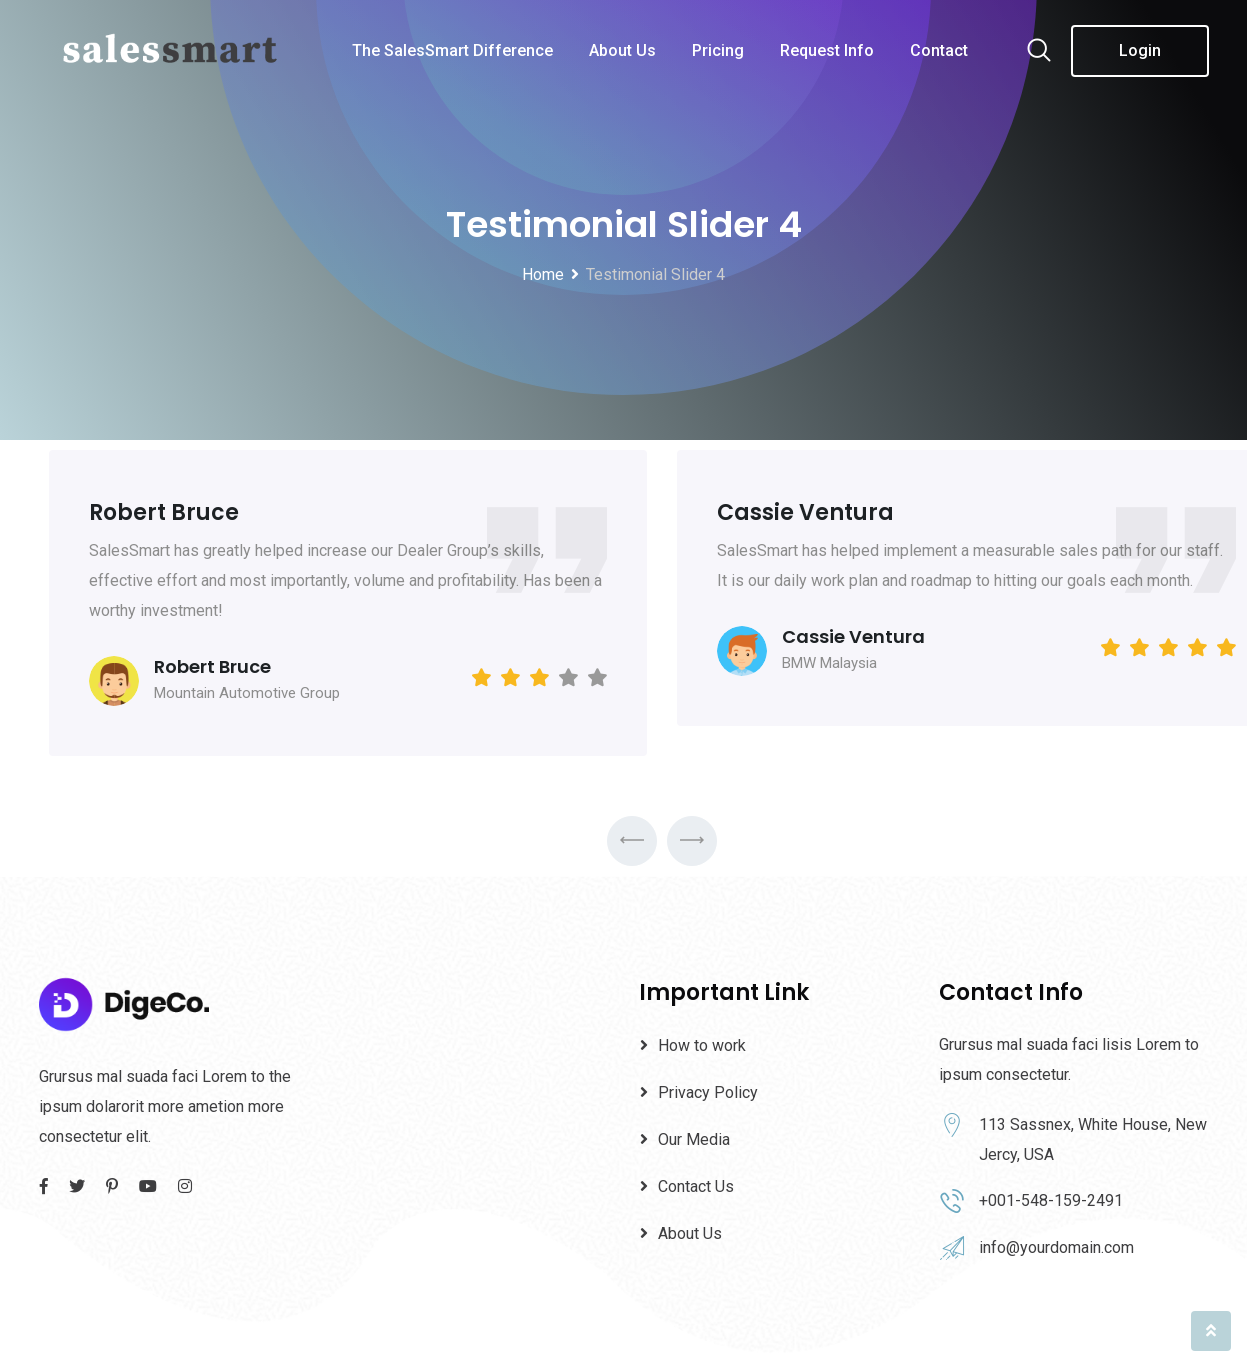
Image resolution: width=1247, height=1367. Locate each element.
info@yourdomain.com (1056, 1247)
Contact (939, 50)
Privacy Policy (708, 1092)
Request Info (827, 50)
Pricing (718, 50)
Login (1140, 50)
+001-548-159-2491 (1051, 1200)
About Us (622, 50)
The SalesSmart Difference (452, 50)
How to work (702, 1045)
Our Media (694, 1139)
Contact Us (696, 1186)
